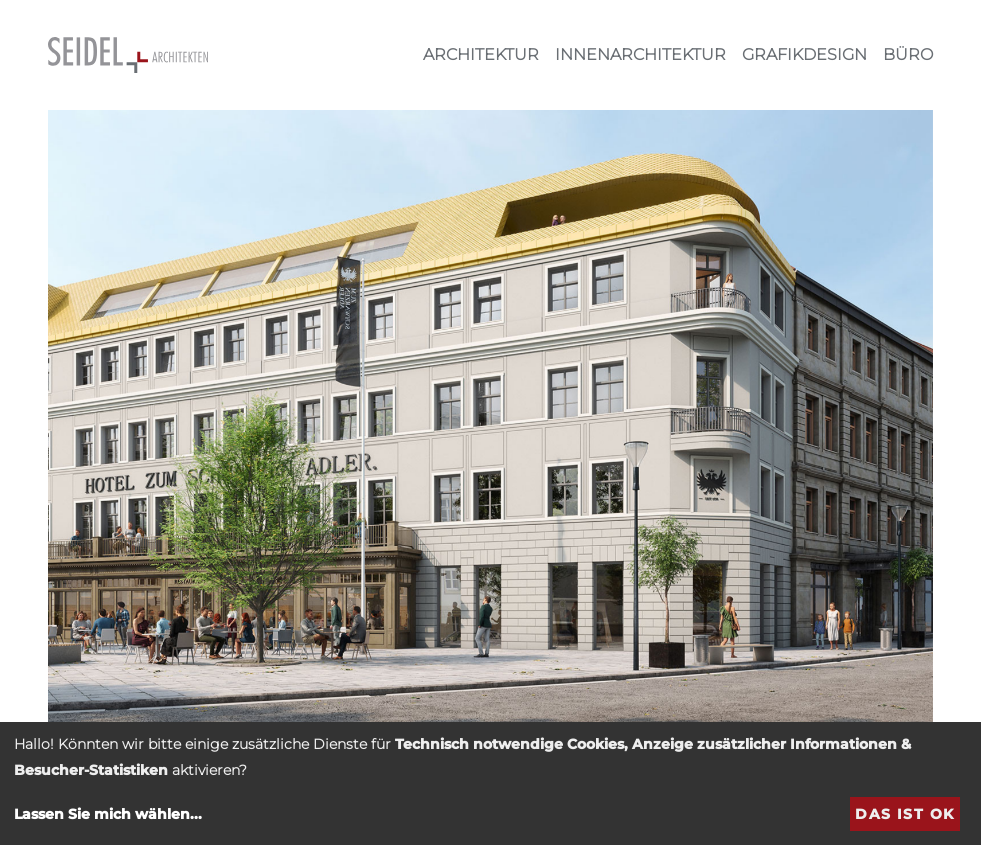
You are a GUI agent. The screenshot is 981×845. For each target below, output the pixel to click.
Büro (908, 54)
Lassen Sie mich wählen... (108, 814)
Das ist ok (904, 814)
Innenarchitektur (640, 54)
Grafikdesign (804, 54)
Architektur (481, 54)
